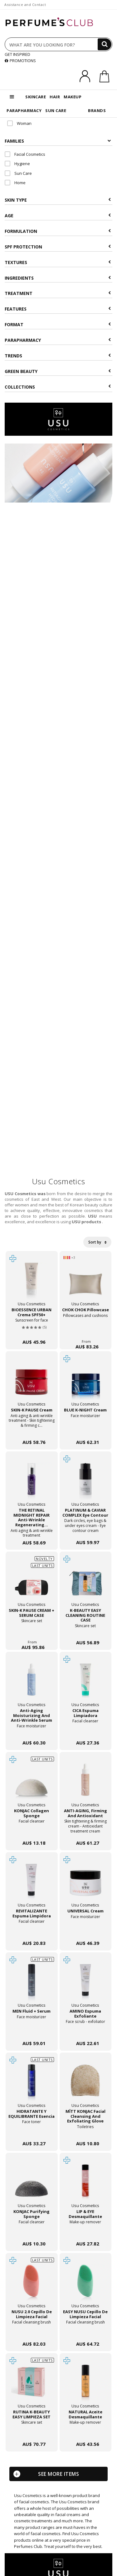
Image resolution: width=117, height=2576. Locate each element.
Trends (58, 356)
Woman (19, 123)
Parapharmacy (58, 340)
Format (58, 324)
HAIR (55, 97)
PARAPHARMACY (24, 110)
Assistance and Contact (25, 4)
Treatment (58, 293)
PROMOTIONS (20, 60)
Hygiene (17, 163)
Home (15, 182)
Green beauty (58, 371)
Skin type (58, 200)
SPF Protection (58, 247)
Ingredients (58, 278)
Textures (58, 262)
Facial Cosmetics (25, 154)
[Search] (104, 44)
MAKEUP (72, 97)
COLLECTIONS (58, 387)
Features (58, 309)
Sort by (97, 1242)
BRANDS (97, 110)
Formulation (58, 231)
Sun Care (18, 173)
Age (58, 215)
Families (58, 141)
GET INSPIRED (17, 54)
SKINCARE (35, 97)
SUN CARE (55, 110)
